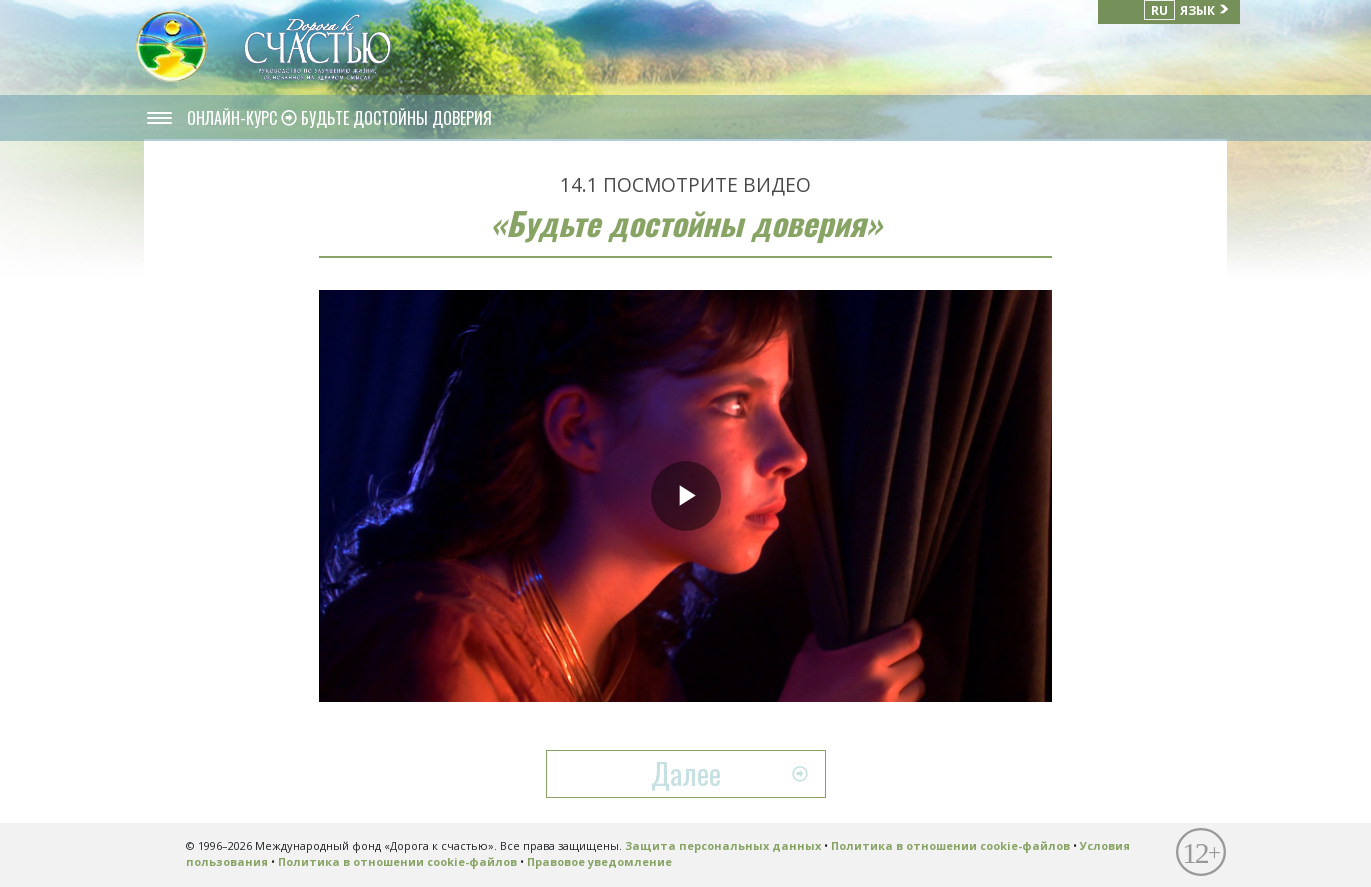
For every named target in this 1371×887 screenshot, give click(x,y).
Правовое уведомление (599, 861)
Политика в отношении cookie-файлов (950, 845)
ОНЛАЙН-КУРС (234, 118)
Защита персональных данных (723, 845)
